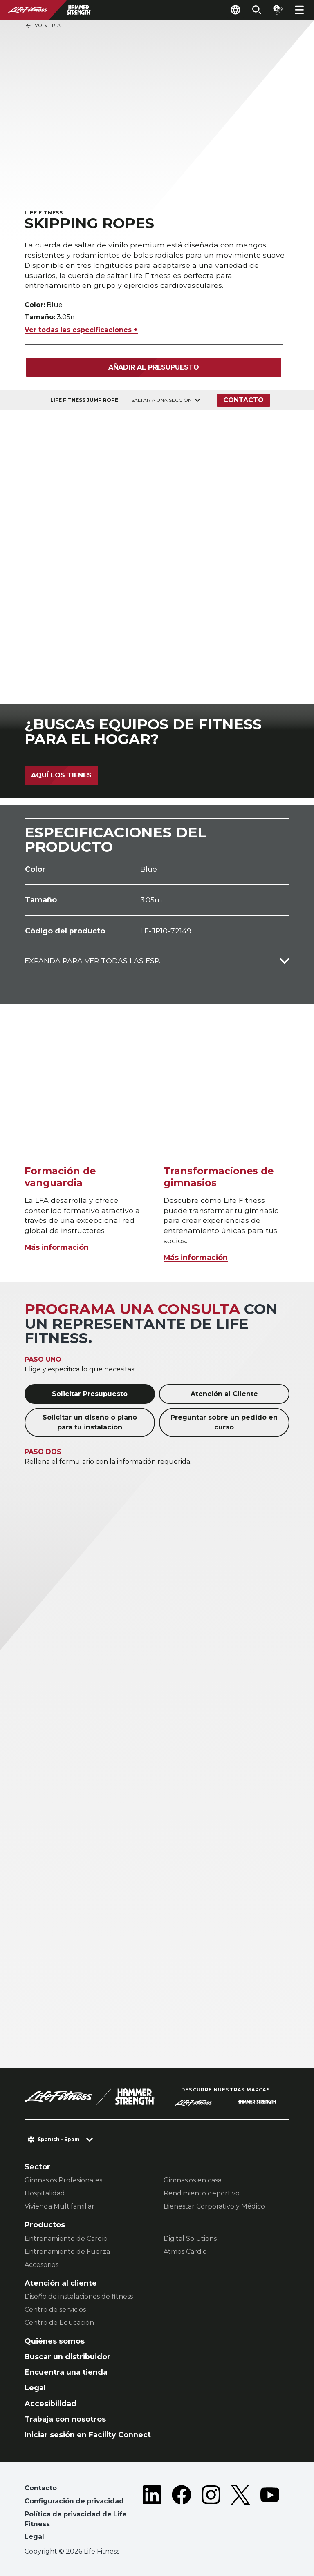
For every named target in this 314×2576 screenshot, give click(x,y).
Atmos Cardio (185, 2251)
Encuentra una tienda (66, 2372)
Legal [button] (34, 2536)
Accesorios (41, 2265)
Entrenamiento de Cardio (66, 2238)
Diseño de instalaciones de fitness (79, 2296)
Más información (57, 1247)
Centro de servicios (55, 2309)
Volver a (43, 25)
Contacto (243, 400)
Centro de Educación (59, 2323)
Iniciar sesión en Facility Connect (88, 2434)
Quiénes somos (55, 2341)
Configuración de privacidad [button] (74, 2501)
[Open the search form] (257, 10)
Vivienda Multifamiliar (59, 2206)
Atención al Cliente (224, 1394)
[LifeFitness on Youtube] (270, 2514)
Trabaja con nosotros (65, 2419)
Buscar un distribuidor (67, 2356)
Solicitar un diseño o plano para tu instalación (90, 1422)
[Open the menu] (299, 10)
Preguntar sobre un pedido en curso (224, 1422)
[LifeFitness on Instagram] (211, 2514)
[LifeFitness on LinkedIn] (152, 2514)
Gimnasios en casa (193, 2180)
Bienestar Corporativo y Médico (214, 2206)
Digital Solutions (190, 2238)
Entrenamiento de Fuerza (67, 2251)
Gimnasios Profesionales (63, 2180)
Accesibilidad (50, 2403)
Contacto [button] (41, 2488)
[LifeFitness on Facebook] (181, 2514)
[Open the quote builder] (278, 10)
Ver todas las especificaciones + (81, 330)
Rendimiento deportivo (202, 2193)
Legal (35, 2387)
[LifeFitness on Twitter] (240, 2514)
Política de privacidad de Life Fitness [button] (76, 2519)
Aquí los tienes (61, 775)
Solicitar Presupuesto (90, 1394)
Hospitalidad (45, 2193)
